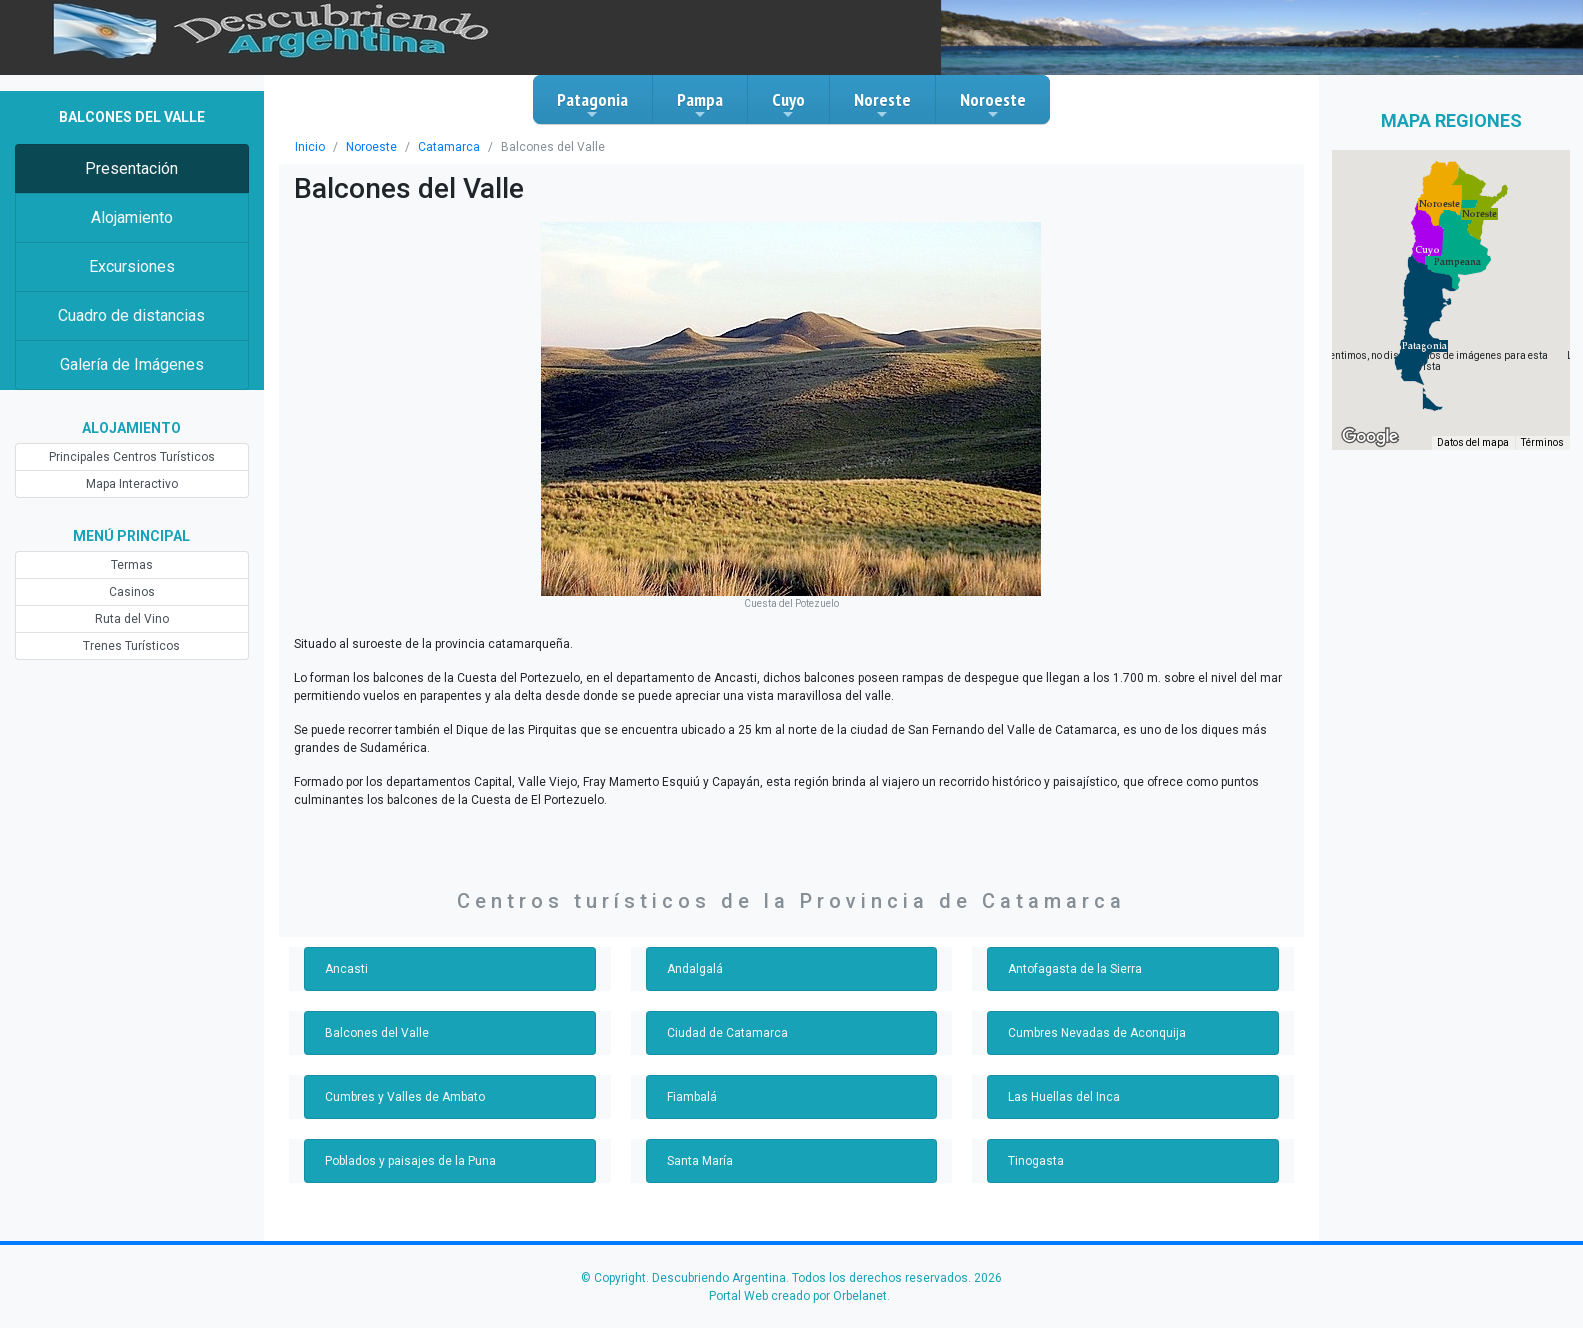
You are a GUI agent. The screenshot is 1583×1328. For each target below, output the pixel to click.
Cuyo (788, 105)
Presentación (131, 168)
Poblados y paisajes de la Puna (410, 1161)
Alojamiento (132, 217)
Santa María (700, 1161)
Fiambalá (692, 1097)
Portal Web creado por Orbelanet (798, 1296)
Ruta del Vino (132, 619)
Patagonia (592, 105)
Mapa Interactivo (132, 484)
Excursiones (132, 266)
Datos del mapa (1473, 442)
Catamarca (449, 147)
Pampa (700, 105)
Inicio (310, 147)
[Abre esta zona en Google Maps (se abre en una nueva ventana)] (1370, 437)
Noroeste (993, 105)
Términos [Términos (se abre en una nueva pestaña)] (1542, 442)
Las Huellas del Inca (1064, 1097)
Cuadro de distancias (131, 315)
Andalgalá (695, 969)
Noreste (882, 105)
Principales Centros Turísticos (132, 457)
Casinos (132, 592)
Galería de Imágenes (132, 364)
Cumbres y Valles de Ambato (405, 1097)
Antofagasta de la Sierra (1075, 969)
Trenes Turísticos (131, 646)
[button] (1424, 346)
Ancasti (346, 969)
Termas (132, 565)
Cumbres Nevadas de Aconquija (1097, 1033)
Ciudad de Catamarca (727, 1033)
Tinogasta (1036, 1161)
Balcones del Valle (377, 1033)
